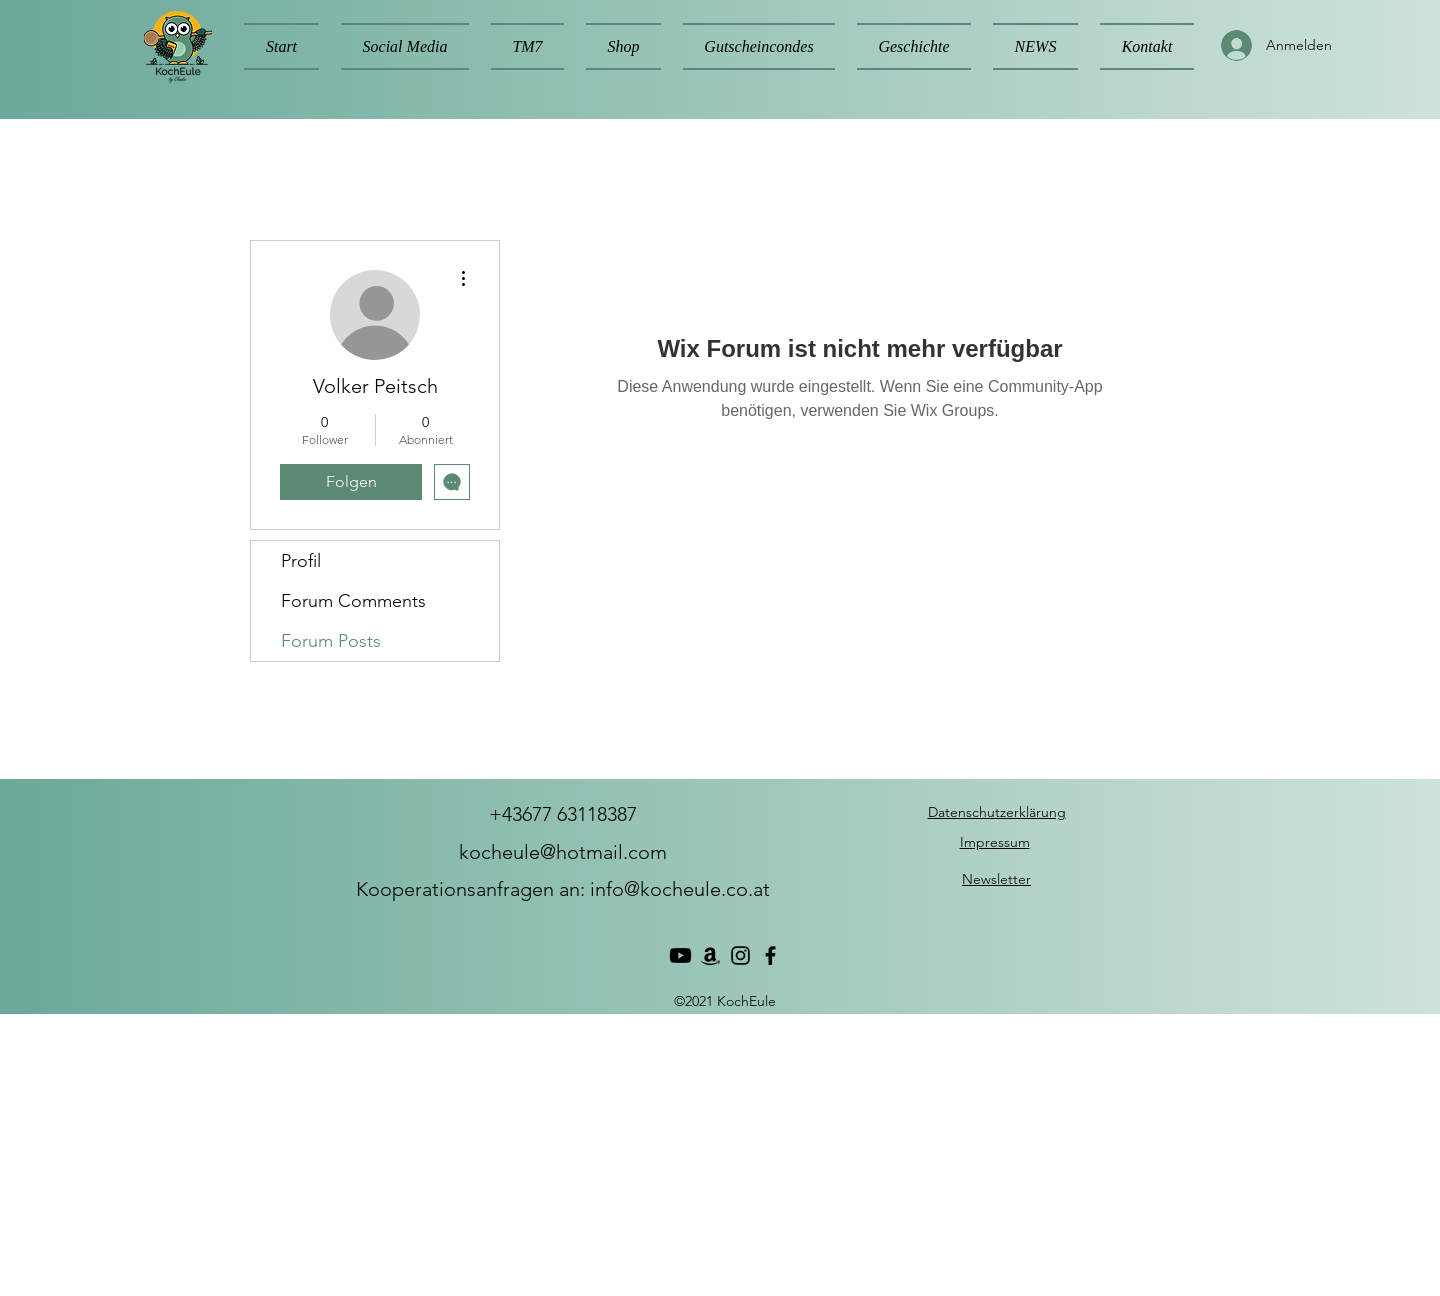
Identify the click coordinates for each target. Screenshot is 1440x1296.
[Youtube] (680, 955)
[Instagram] (740, 955)
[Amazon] (710, 955)
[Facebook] (770, 955)
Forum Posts (331, 641)
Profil (301, 561)
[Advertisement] (600, 1154)
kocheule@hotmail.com (563, 852)
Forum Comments (353, 601)
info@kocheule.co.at (680, 889)
